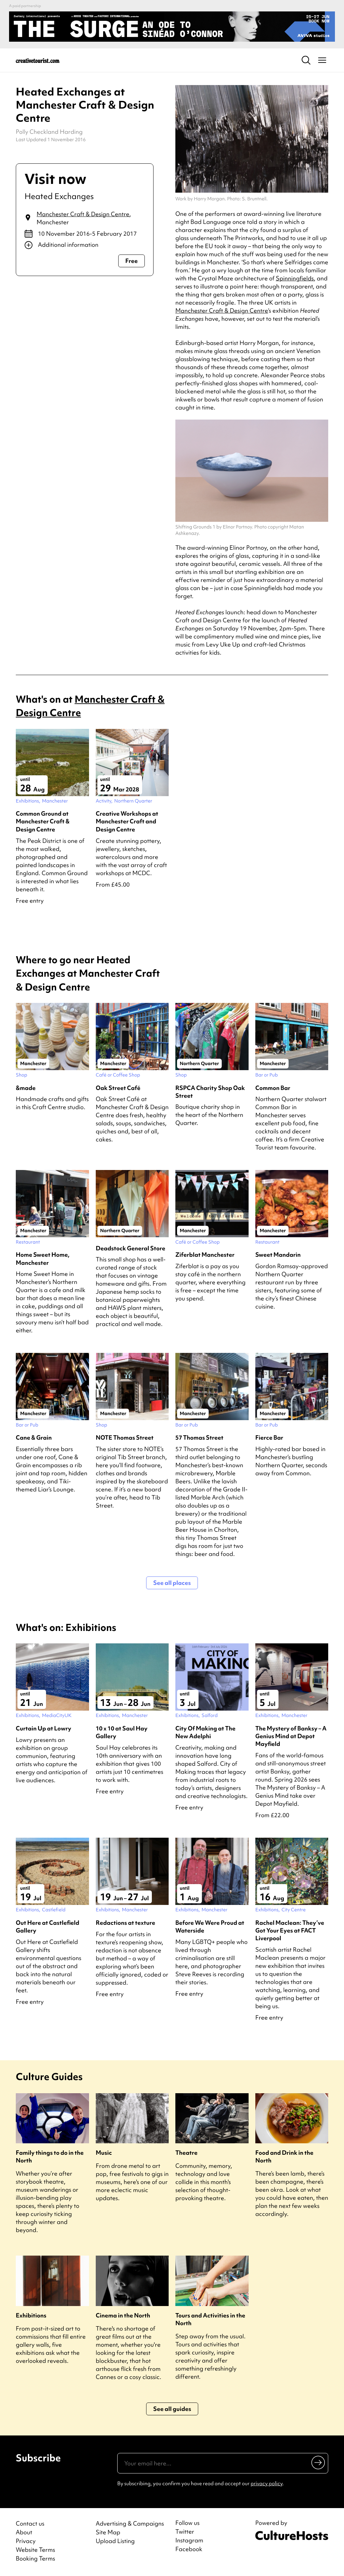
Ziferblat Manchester (204, 1254)
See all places (172, 1583)
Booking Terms (35, 2558)
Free (131, 261)
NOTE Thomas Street (125, 1437)
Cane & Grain (34, 1437)
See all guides (172, 2409)
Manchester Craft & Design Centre (83, 214)
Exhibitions (31, 2315)
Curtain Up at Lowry (43, 1728)
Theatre (186, 2152)
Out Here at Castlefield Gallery (47, 1926)
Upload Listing (115, 2541)
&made (26, 1088)
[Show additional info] (85, 245)
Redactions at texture (125, 1922)
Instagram (189, 2540)
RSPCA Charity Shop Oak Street (210, 1091)
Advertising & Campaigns (130, 2523)
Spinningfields (295, 278)
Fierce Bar (269, 1437)
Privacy (26, 2541)
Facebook (188, 2549)
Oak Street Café (118, 1088)
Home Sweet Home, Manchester (43, 1258)
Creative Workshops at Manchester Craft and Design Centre (127, 821)
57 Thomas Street (199, 1437)
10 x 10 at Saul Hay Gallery (121, 1732)
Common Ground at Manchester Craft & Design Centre (43, 821)
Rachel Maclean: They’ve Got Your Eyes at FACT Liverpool (289, 1930)
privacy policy (267, 2483)
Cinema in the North (123, 2315)
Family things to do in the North (50, 2156)
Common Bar (272, 1088)
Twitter (184, 2531)
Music (104, 2152)
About (24, 2532)
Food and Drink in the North (284, 2156)
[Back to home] (37, 60)
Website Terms (35, 2549)
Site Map (108, 2532)
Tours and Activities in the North (210, 2319)
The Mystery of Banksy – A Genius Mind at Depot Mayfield (291, 1736)
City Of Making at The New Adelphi (205, 1732)
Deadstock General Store (130, 1248)
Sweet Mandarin (278, 1254)
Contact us (30, 2523)
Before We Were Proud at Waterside (209, 1926)
